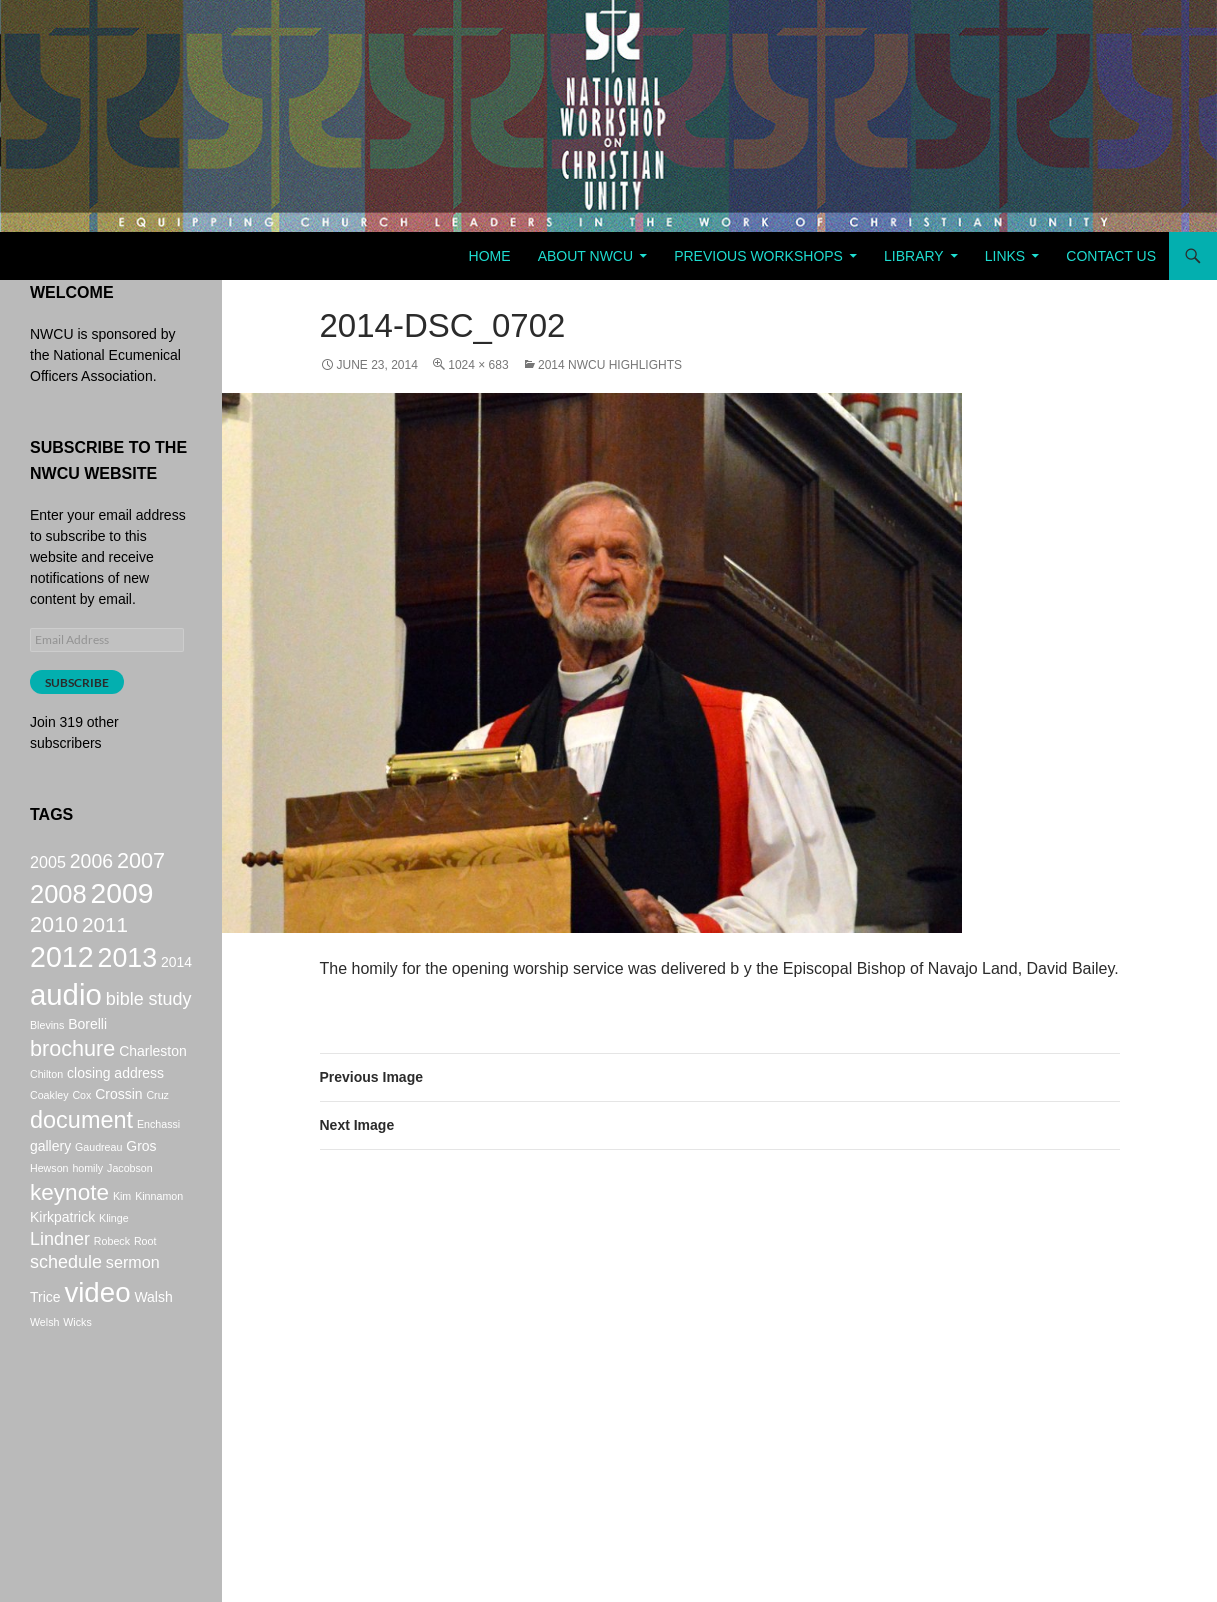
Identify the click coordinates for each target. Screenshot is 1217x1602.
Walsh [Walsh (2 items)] (153, 1347)
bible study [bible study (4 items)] (149, 1023)
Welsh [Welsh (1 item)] (44, 1375)
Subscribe (77, 682)
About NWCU (585, 256)
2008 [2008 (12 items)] (58, 901)
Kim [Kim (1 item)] (122, 1233)
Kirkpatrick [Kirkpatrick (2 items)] (62, 1257)
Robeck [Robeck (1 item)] (112, 1283)
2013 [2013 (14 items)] (128, 976)
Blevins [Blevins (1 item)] (47, 1052)
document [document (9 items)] (81, 1153)
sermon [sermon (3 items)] (133, 1308)
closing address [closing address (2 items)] (115, 1104)
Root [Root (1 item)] (145, 1283)
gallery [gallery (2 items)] (50, 1181)
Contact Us (1111, 256)
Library (914, 256)
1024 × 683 (478, 365)
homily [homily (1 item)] (87, 1203)
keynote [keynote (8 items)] (69, 1229)
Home (490, 256)
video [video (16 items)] (97, 1342)
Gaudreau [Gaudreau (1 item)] (98, 1182)
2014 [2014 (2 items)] (176, 980)
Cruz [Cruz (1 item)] (157, 1126)
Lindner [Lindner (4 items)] (60, 1281)
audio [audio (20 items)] (66, 1018)
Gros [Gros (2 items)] (141, 1181)
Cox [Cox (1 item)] (81, 1126)
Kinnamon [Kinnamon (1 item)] (159, 1233)
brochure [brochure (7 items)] (72, 1077)
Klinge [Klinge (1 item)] (114, 1258)
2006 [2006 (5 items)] (91, 863)
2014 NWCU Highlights (610, 365)
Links (1005, 256)
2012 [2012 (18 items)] (62, 975)
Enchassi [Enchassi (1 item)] (158, 1157)
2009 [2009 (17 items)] (122, 900)
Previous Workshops (758, 256)
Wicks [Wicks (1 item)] (77, 1375)
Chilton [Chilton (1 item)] (46, 1105)
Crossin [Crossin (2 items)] (118, 1125)
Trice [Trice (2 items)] (45, 1347)
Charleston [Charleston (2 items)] (152, 1080)
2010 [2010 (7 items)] (54, 936)
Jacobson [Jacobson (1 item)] (130, 1203)
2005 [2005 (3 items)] (48, 864)
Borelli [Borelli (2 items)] (87, 1051)
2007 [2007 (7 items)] (141, 862)
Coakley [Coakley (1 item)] (49, 1126)
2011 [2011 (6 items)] (105, 936)
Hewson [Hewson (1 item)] (49, 1203)
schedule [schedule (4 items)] (66, 1308)
